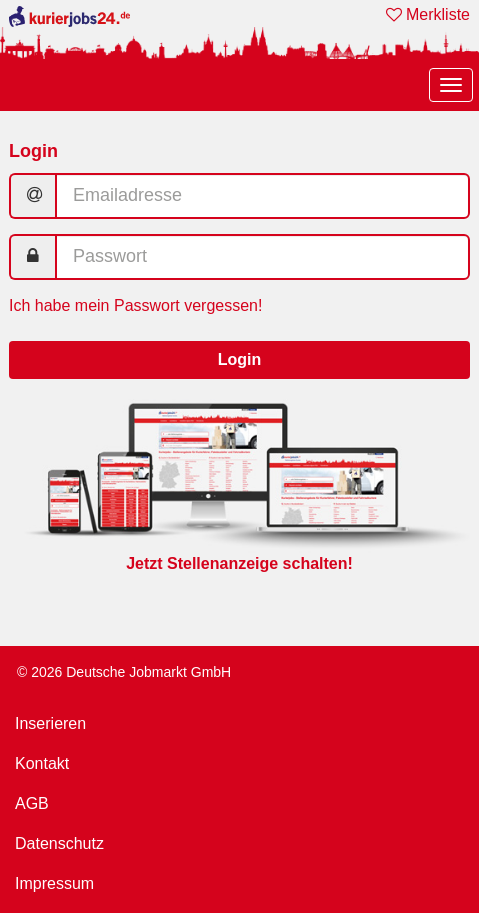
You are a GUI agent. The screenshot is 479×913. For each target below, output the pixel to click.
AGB (32, 803)
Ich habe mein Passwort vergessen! (135, 305)
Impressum (54, 883)
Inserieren (50, 723)
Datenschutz (59, 843)
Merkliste (428, 14)
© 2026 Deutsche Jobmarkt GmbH (124, 672)
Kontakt (42, 763)
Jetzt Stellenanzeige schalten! (239, 563)
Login (240, 359)
